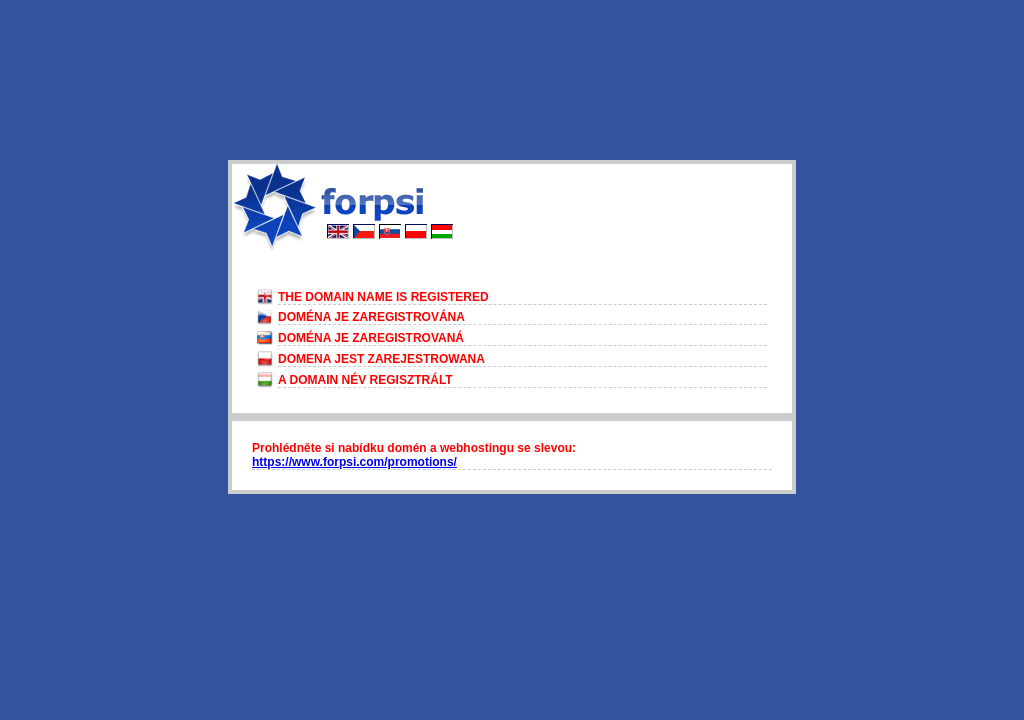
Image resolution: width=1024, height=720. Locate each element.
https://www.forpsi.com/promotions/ (354, 462)
